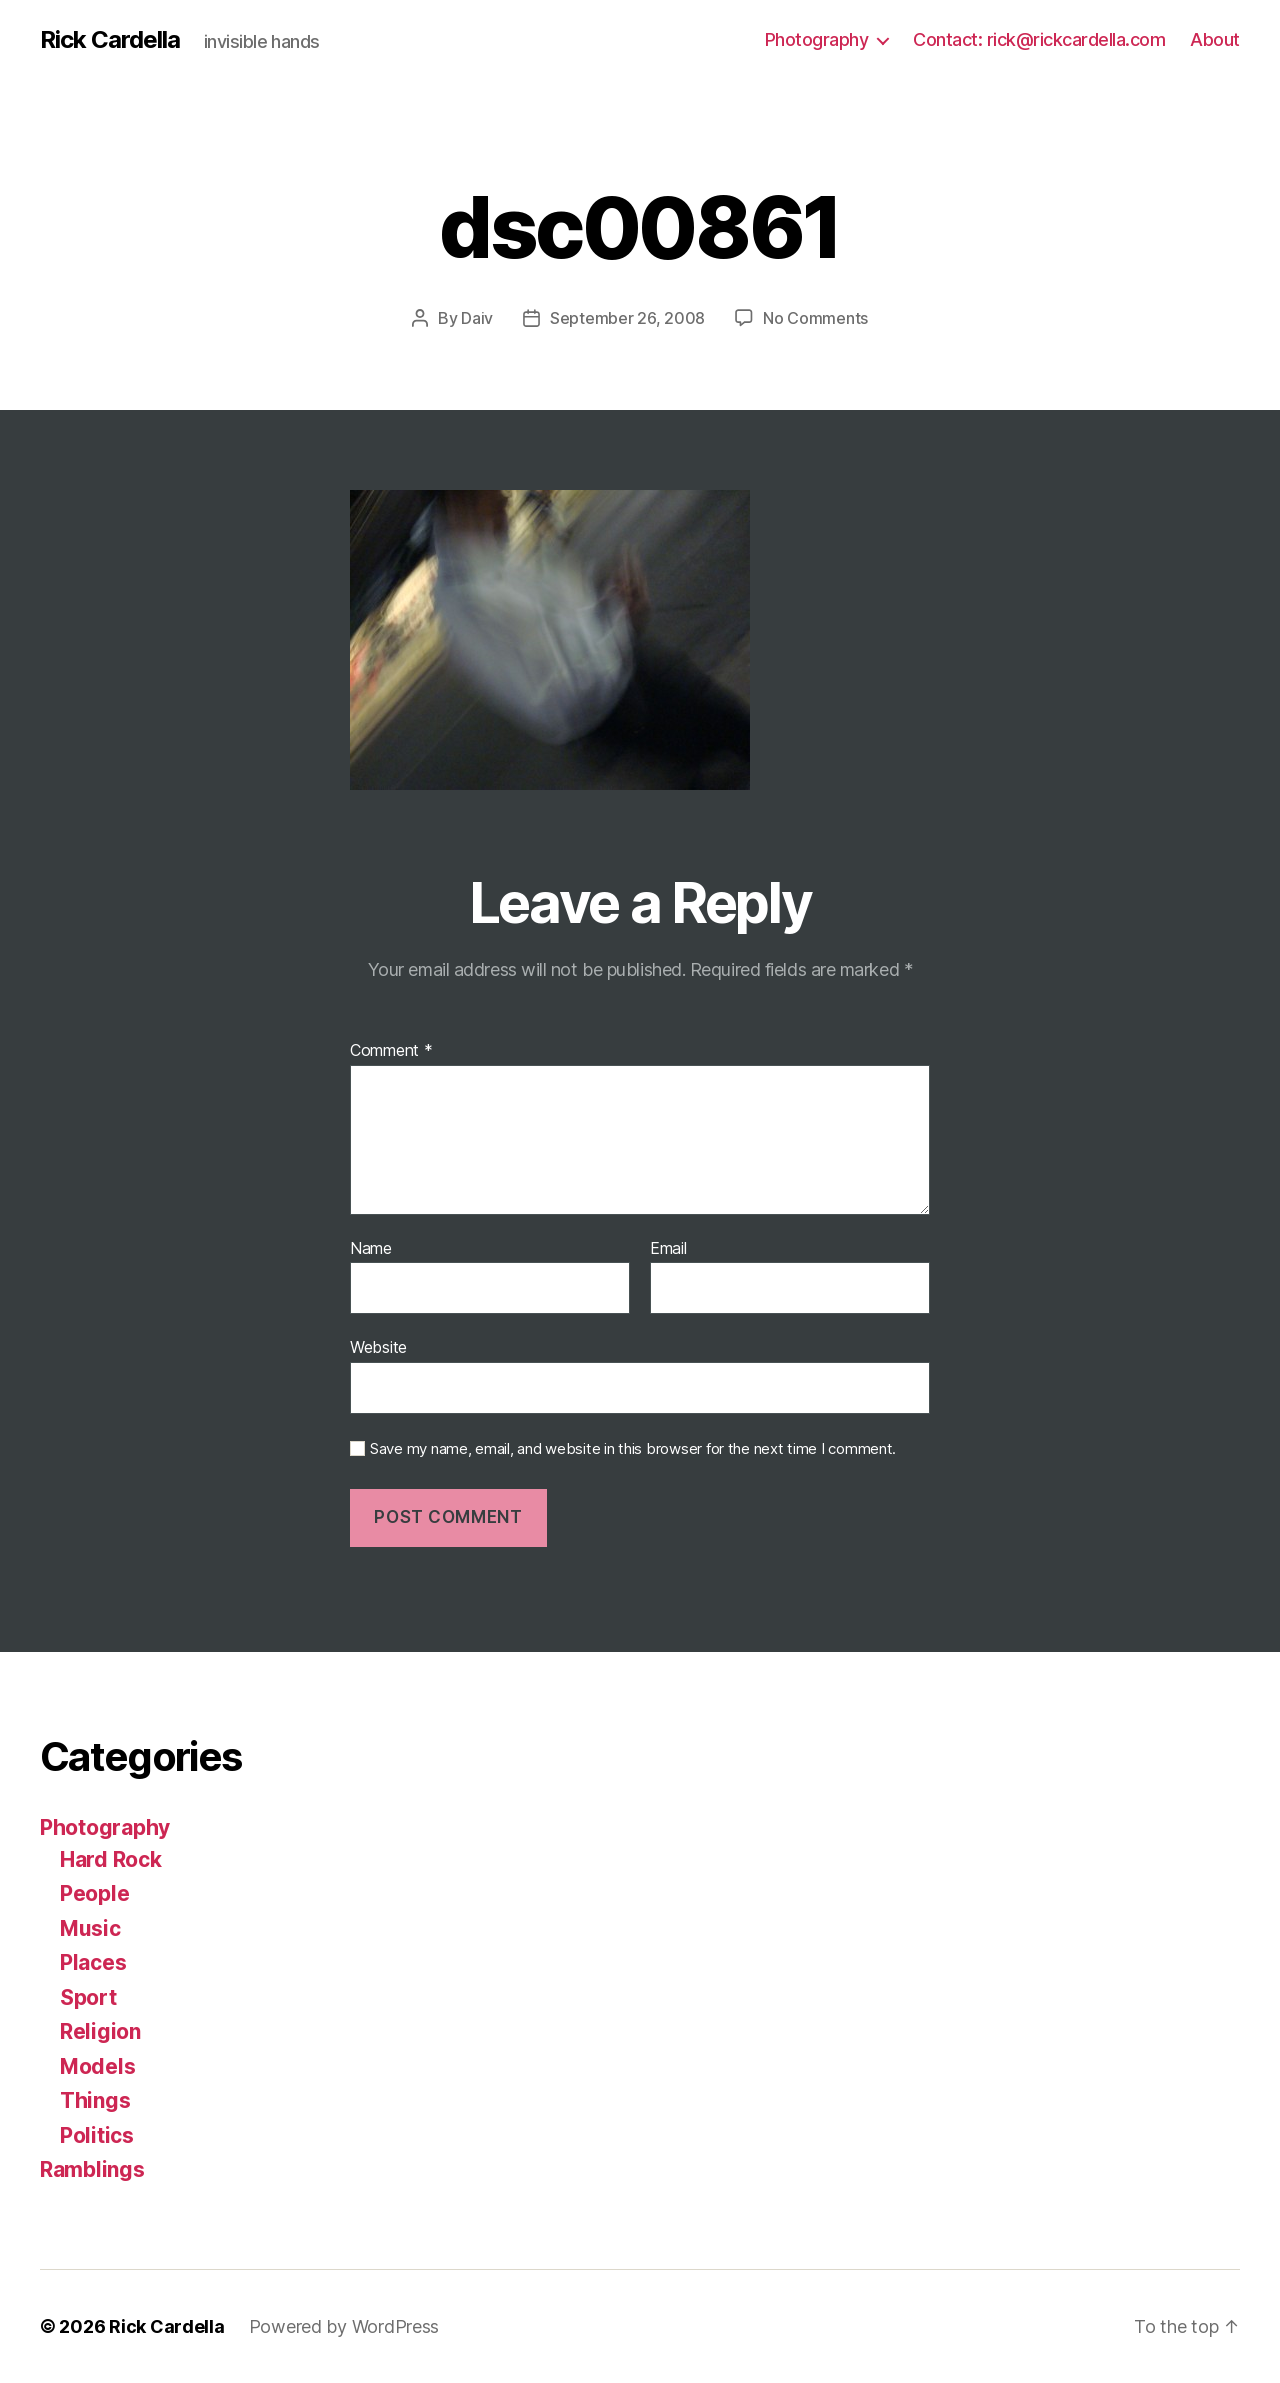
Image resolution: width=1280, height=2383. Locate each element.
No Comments (815, 318)
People (94, 1893)
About (1215, 39)
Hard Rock (111, 1859)
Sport (88, 1997)
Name (371, 1249)
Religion (100, 2031)
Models (97, 2066)
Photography (817, 39)
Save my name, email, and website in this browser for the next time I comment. (633, 1449)
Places (93, 1962)
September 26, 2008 (627, 318)
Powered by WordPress (344, 2326)
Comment (391, 1051)
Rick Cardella (110, 40)
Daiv (477, 318)
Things (95, 2100)
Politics (97, 2135)
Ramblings (92, 2169)
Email (668, 1249)
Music (90, 1928)
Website (378, 1347)
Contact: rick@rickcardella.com (1039, 39)
